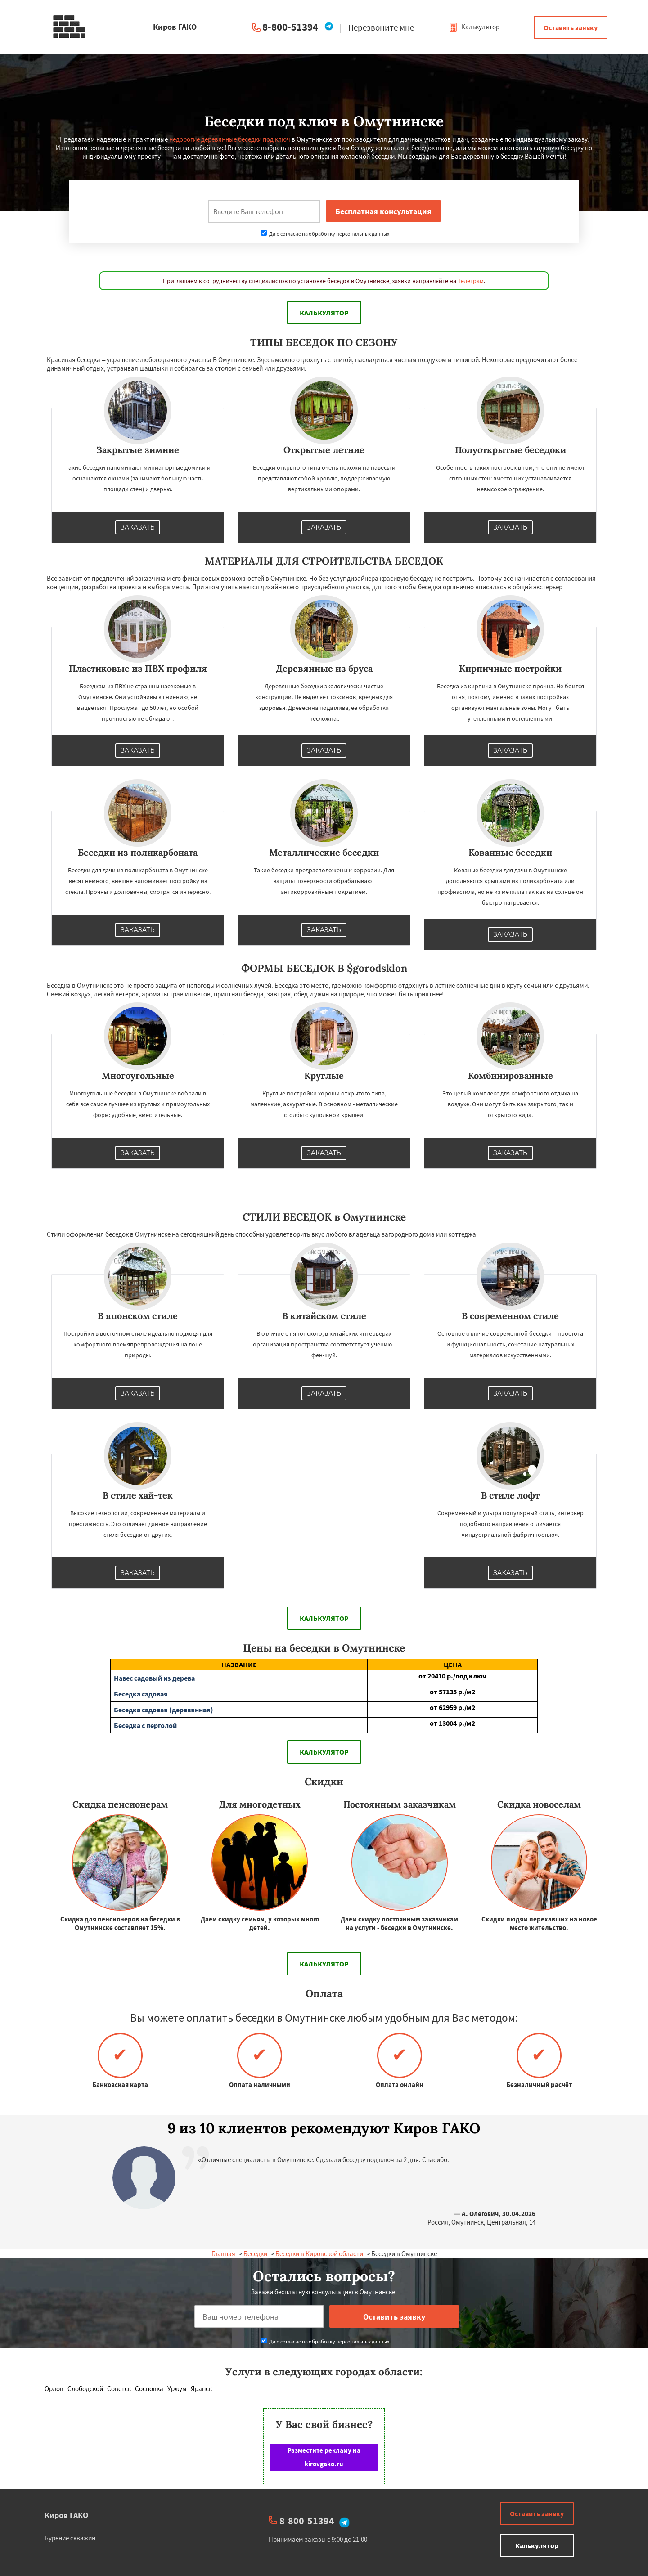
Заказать (138, 527)
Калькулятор (474, 26)
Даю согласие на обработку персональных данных (325, 233)
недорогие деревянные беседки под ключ (229, 139)
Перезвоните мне (381, 27)
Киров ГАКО (66, 2515)
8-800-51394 (290, 26)
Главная (223, 2253)
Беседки (255, 2253)
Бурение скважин (70, 2538)
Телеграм (471, 281)
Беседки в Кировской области (319, 2253)
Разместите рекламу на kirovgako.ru (324, 2457)
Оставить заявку (571, 27)
